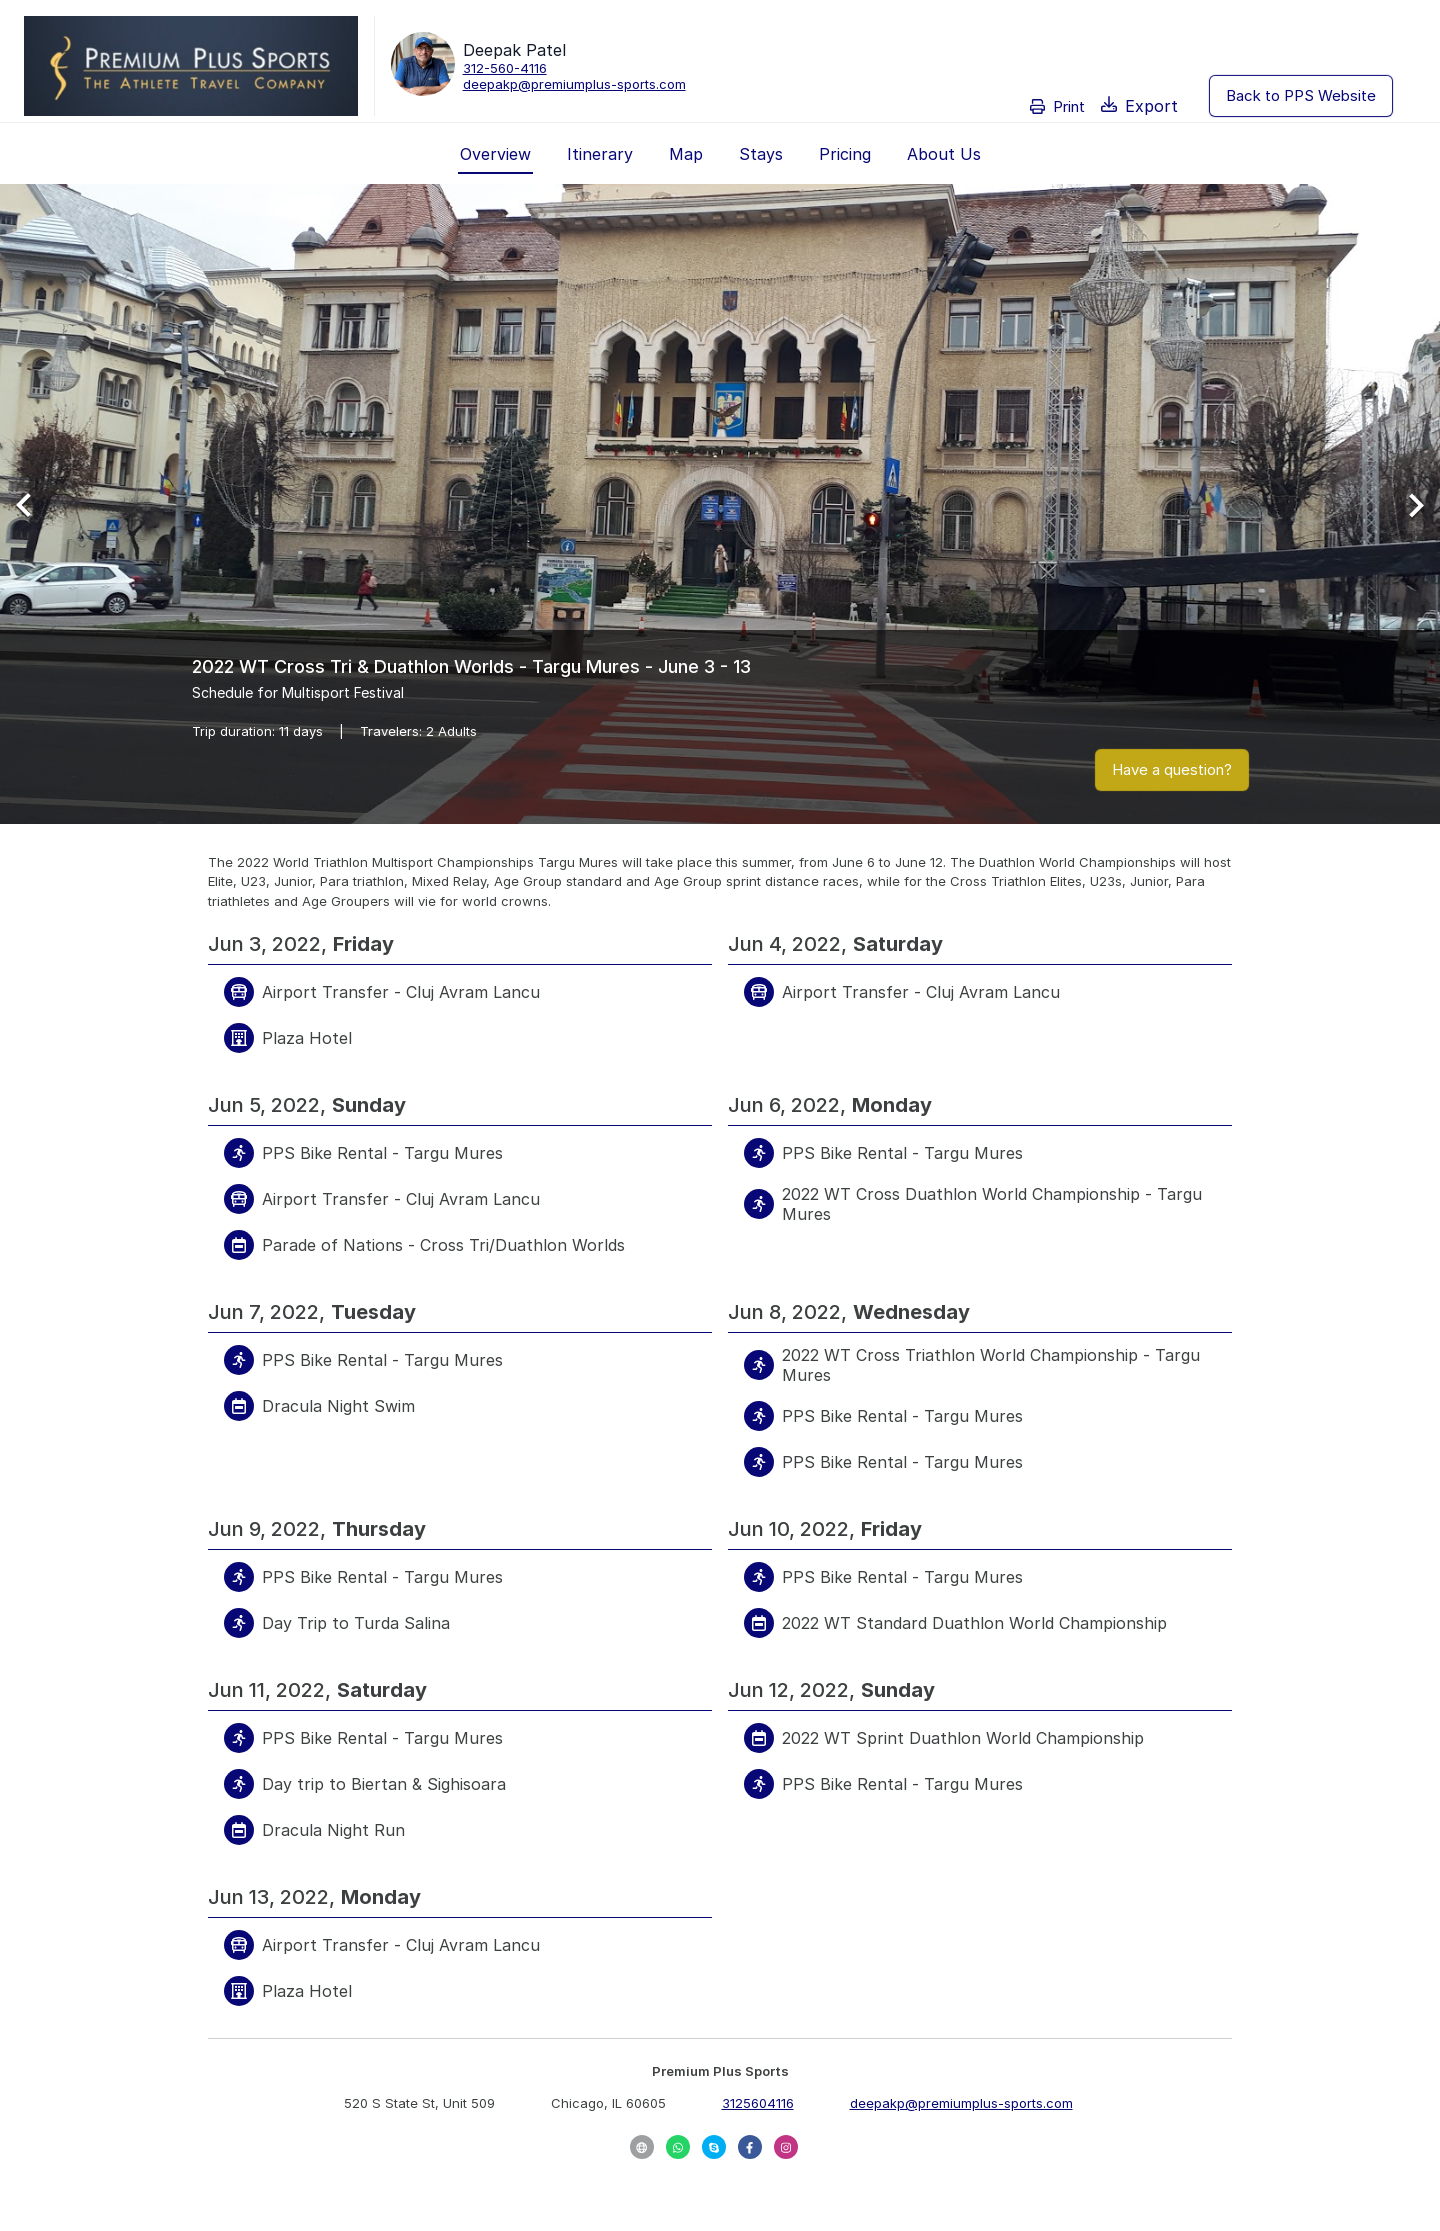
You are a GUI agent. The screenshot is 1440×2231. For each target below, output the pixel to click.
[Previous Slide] (31, 503)
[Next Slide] (1408, 503)
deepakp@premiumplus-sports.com (574, 84)
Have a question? (1172, 769)
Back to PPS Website (1301, 95)
